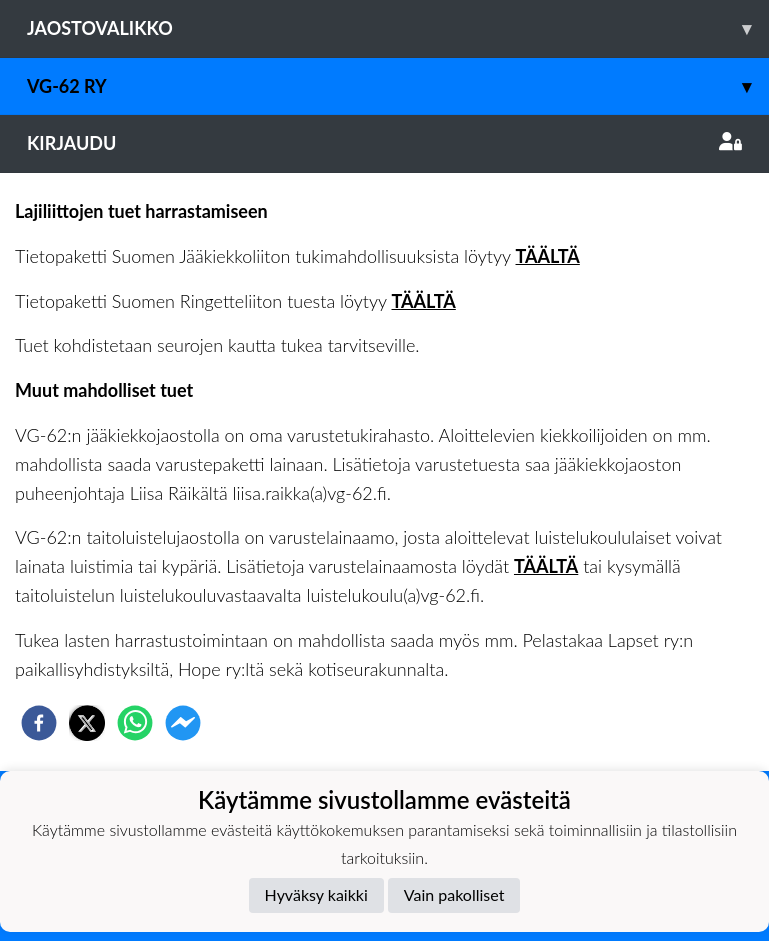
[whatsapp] (135, 723)
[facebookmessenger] (183, 723)
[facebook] (39, 723)
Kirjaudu (384, 143)
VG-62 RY (398, 86)
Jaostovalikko (398, 28)
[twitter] (87, 723)
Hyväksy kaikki (316, 894)
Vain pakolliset (454, 894)
